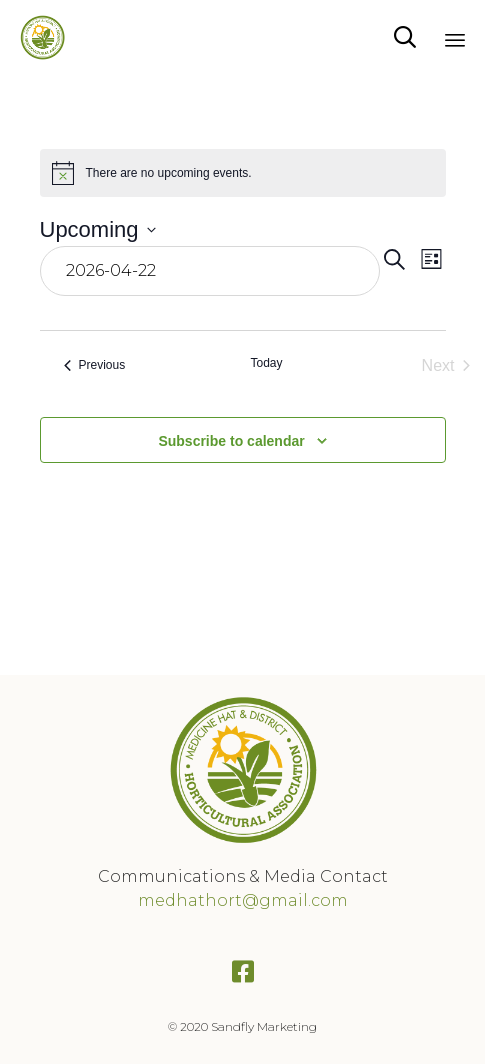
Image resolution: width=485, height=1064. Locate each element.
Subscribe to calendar (231, 441)
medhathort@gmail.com (243, 900)
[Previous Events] (95, 366)
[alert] (243, 173)
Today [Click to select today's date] (266, 363)
